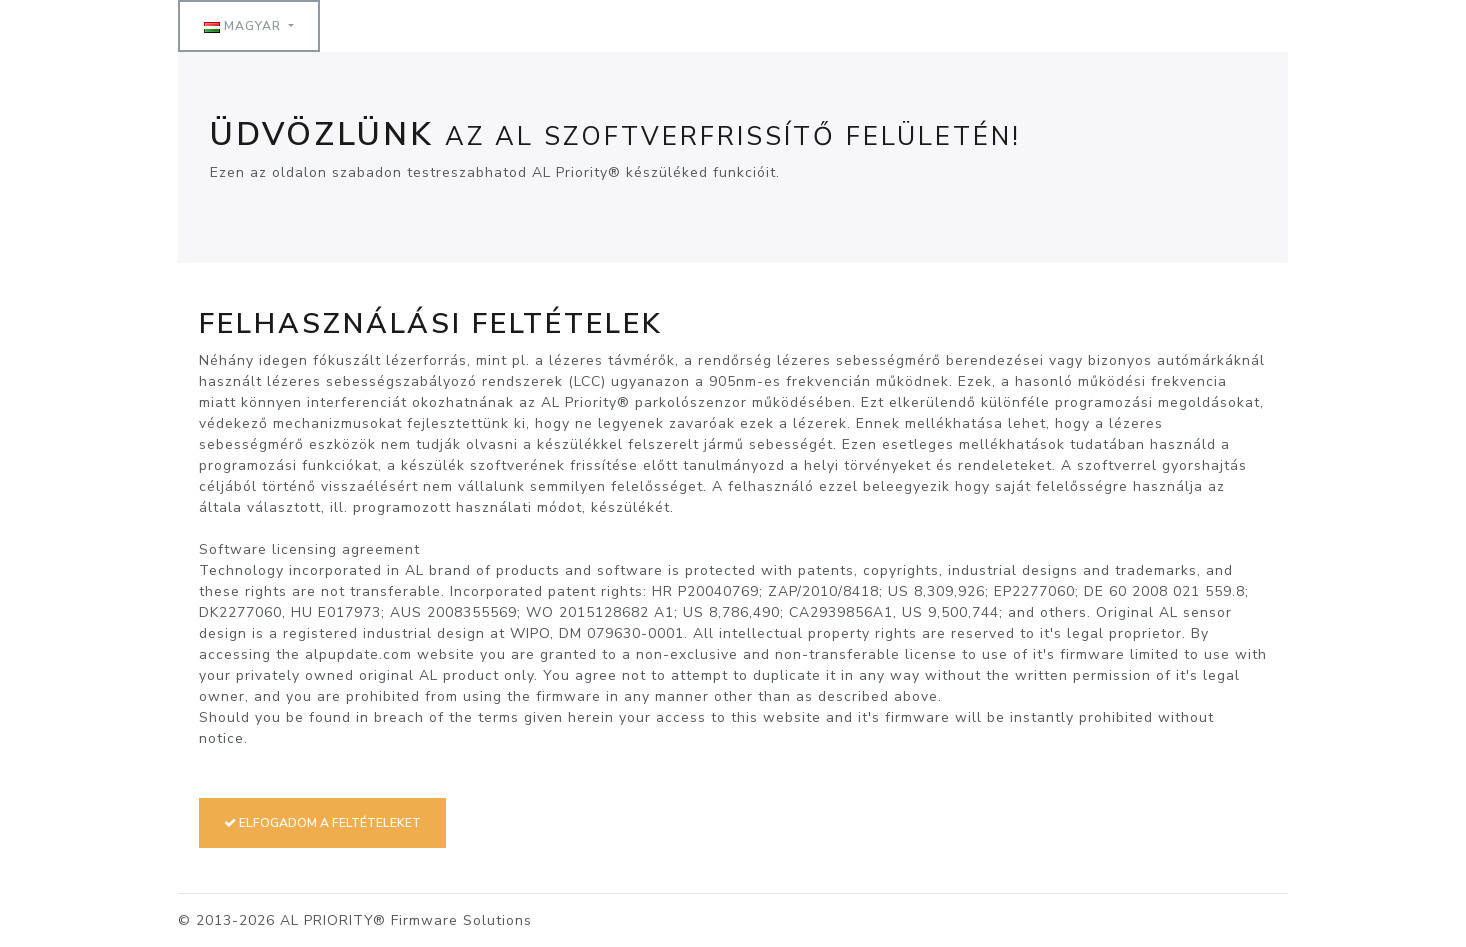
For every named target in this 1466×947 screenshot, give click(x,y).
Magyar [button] (244, 26)
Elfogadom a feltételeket (322, 823)
